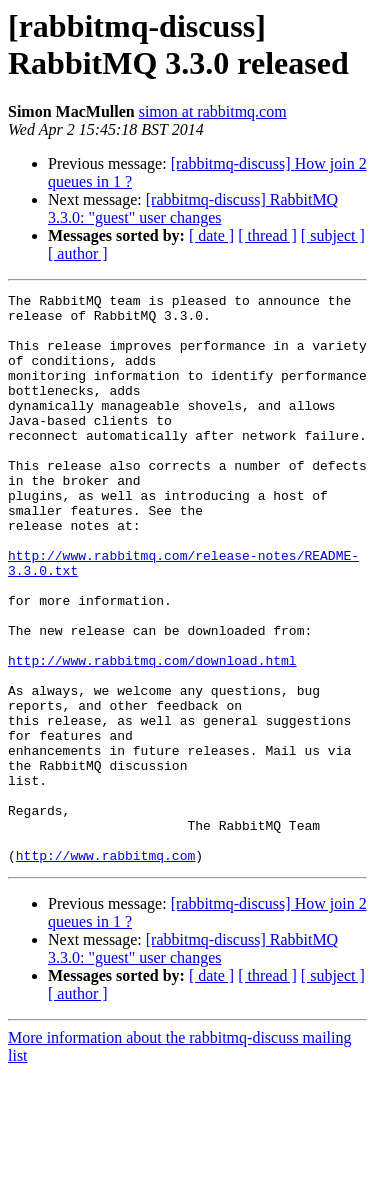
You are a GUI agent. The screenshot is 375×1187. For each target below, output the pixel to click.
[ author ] (78, 253)
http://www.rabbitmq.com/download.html (152, 735)
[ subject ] (333, 235)
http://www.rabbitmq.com (105, 969)
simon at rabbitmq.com (213, 111)
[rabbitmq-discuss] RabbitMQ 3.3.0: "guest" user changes (193, 208)
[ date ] (211, 235)
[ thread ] (267, 235)
